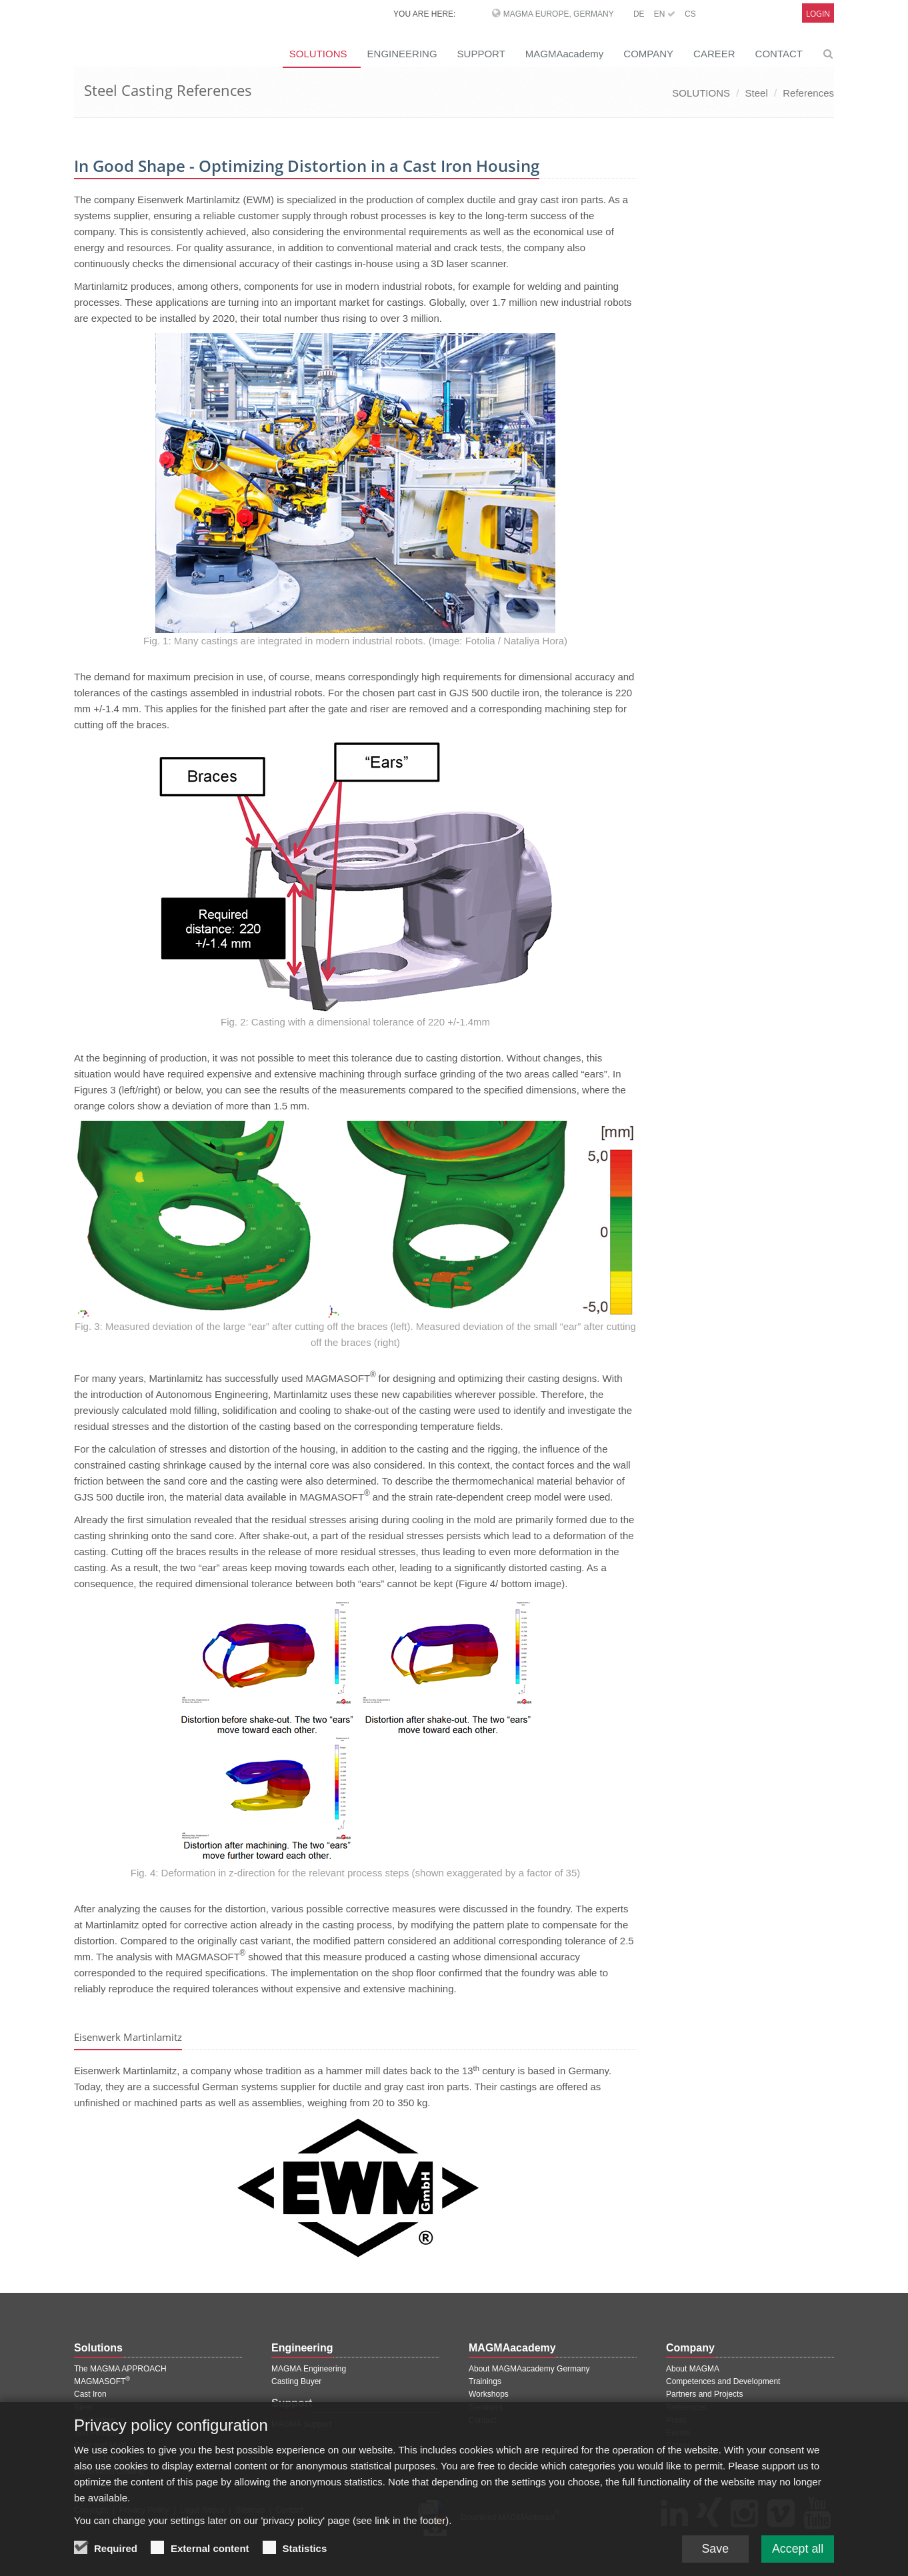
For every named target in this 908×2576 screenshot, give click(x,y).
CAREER (714, 53)
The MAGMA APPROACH (120, 2368)
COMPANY (648, 53)
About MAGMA (692, 2368)
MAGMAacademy (564, 53)
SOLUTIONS (318, 53)
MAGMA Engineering (308, 2368)
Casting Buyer (296, 2381)
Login (818, 13)
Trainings (485, 2381)
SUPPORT (481, 53)
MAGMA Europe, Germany (558, 14)
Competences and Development (723, 2381)
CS (690, 14)
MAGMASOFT (102, 2381)
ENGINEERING (402, 53)
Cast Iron (90, 2394)
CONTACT (779, 53)
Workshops (489, 2394)
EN (664, 14)
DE (639, 14)
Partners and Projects (704, 2394)
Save (713, 2549)
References (808, 93)
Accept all (797, 2549)
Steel (756, 93)
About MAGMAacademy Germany (529, 2368)
